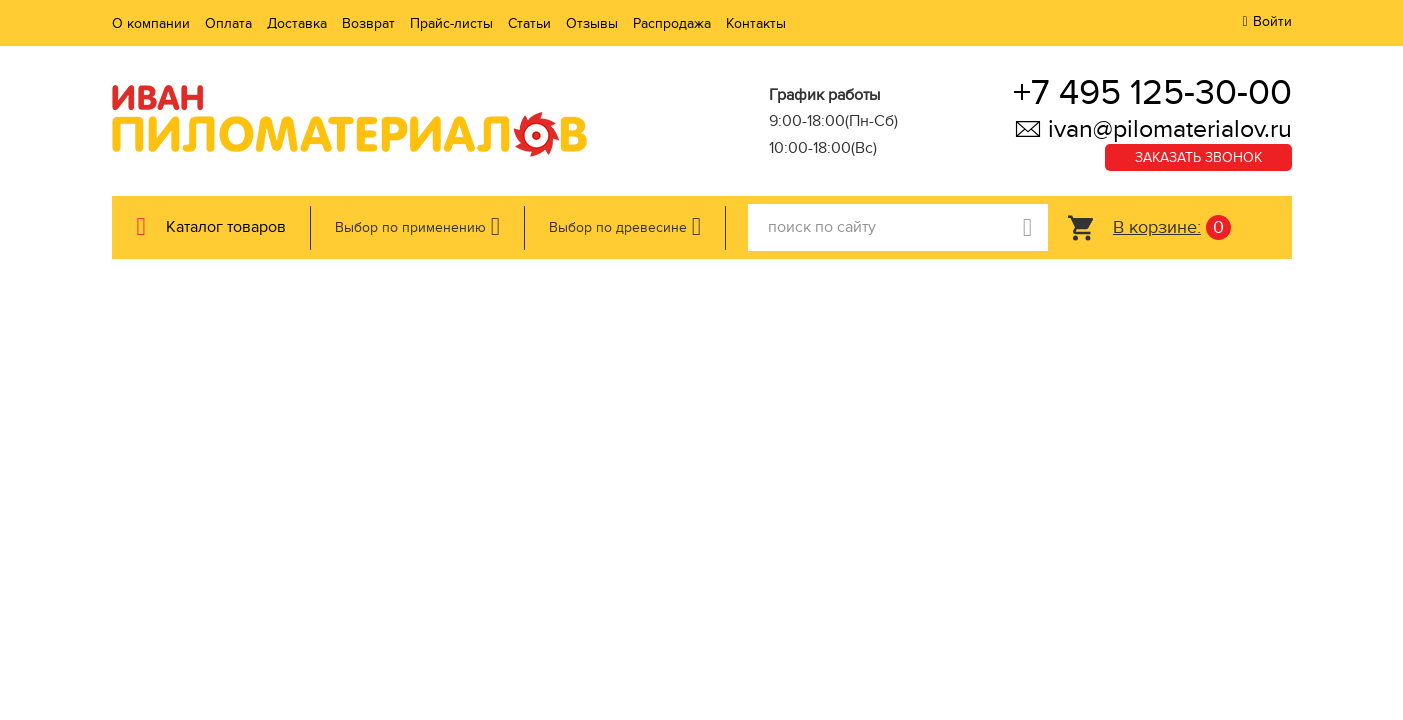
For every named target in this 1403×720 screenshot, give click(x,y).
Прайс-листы (451, 23)
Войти (1272, 21)
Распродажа (672, 23)
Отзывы (592, 23)
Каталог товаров (226, 227)
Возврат (368, 23)
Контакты (756, 23)
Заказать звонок (1198, 157)
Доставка (297, 23)
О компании (151, 23)
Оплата (228, 23)
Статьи (529, 23)
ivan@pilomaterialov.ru (1153, 129)
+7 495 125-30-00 (1152, 92)
